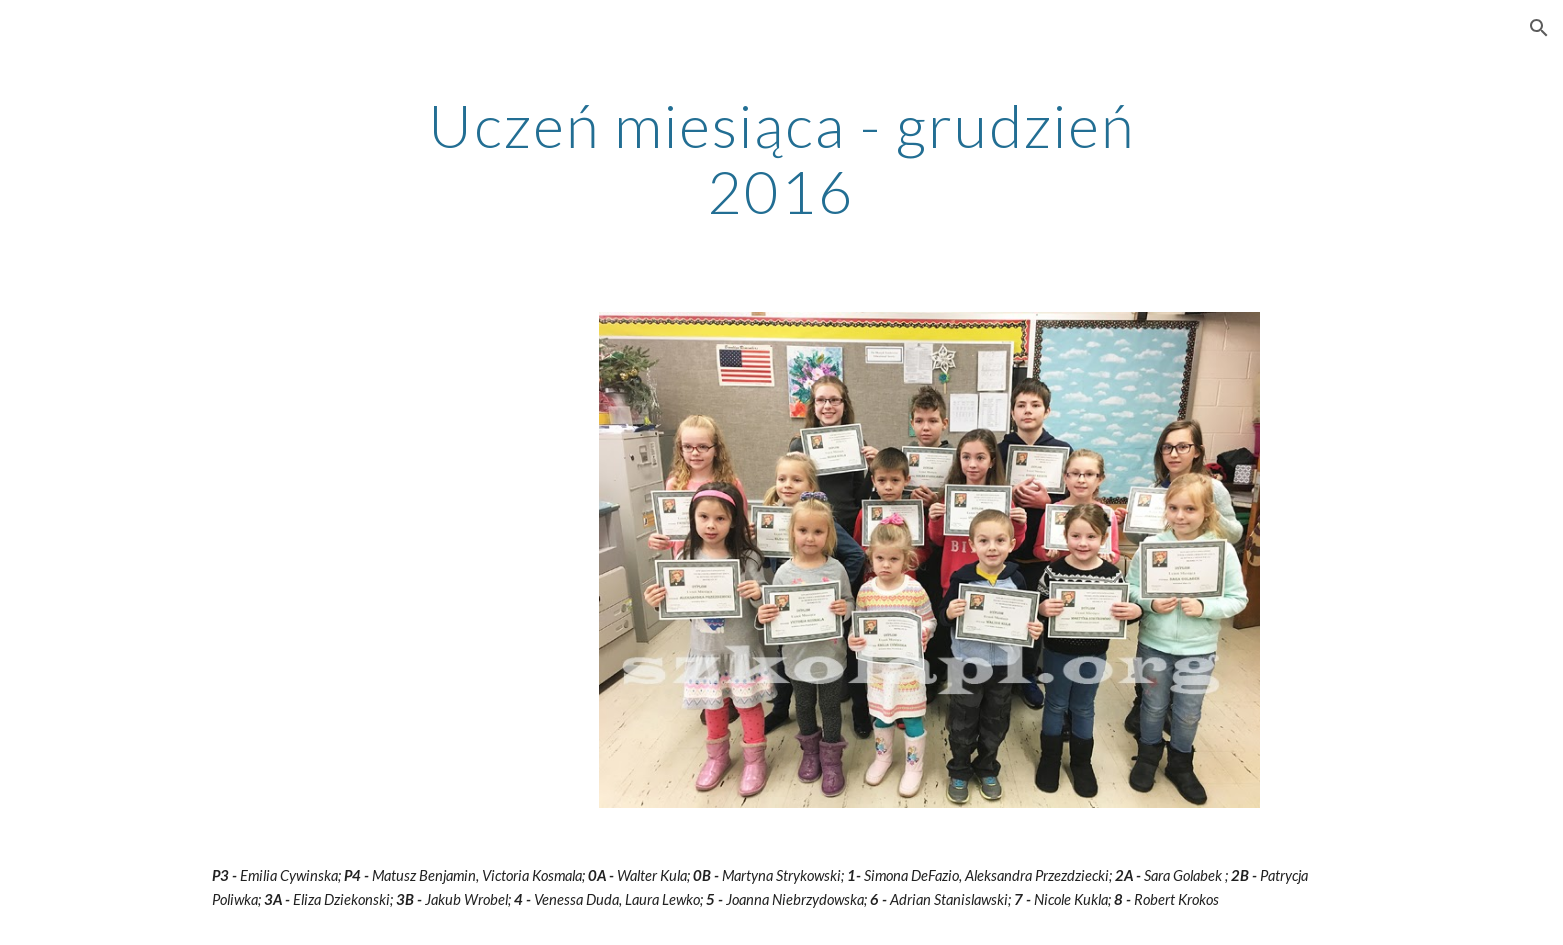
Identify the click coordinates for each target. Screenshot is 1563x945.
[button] (1539, 28)
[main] (782, 158)
